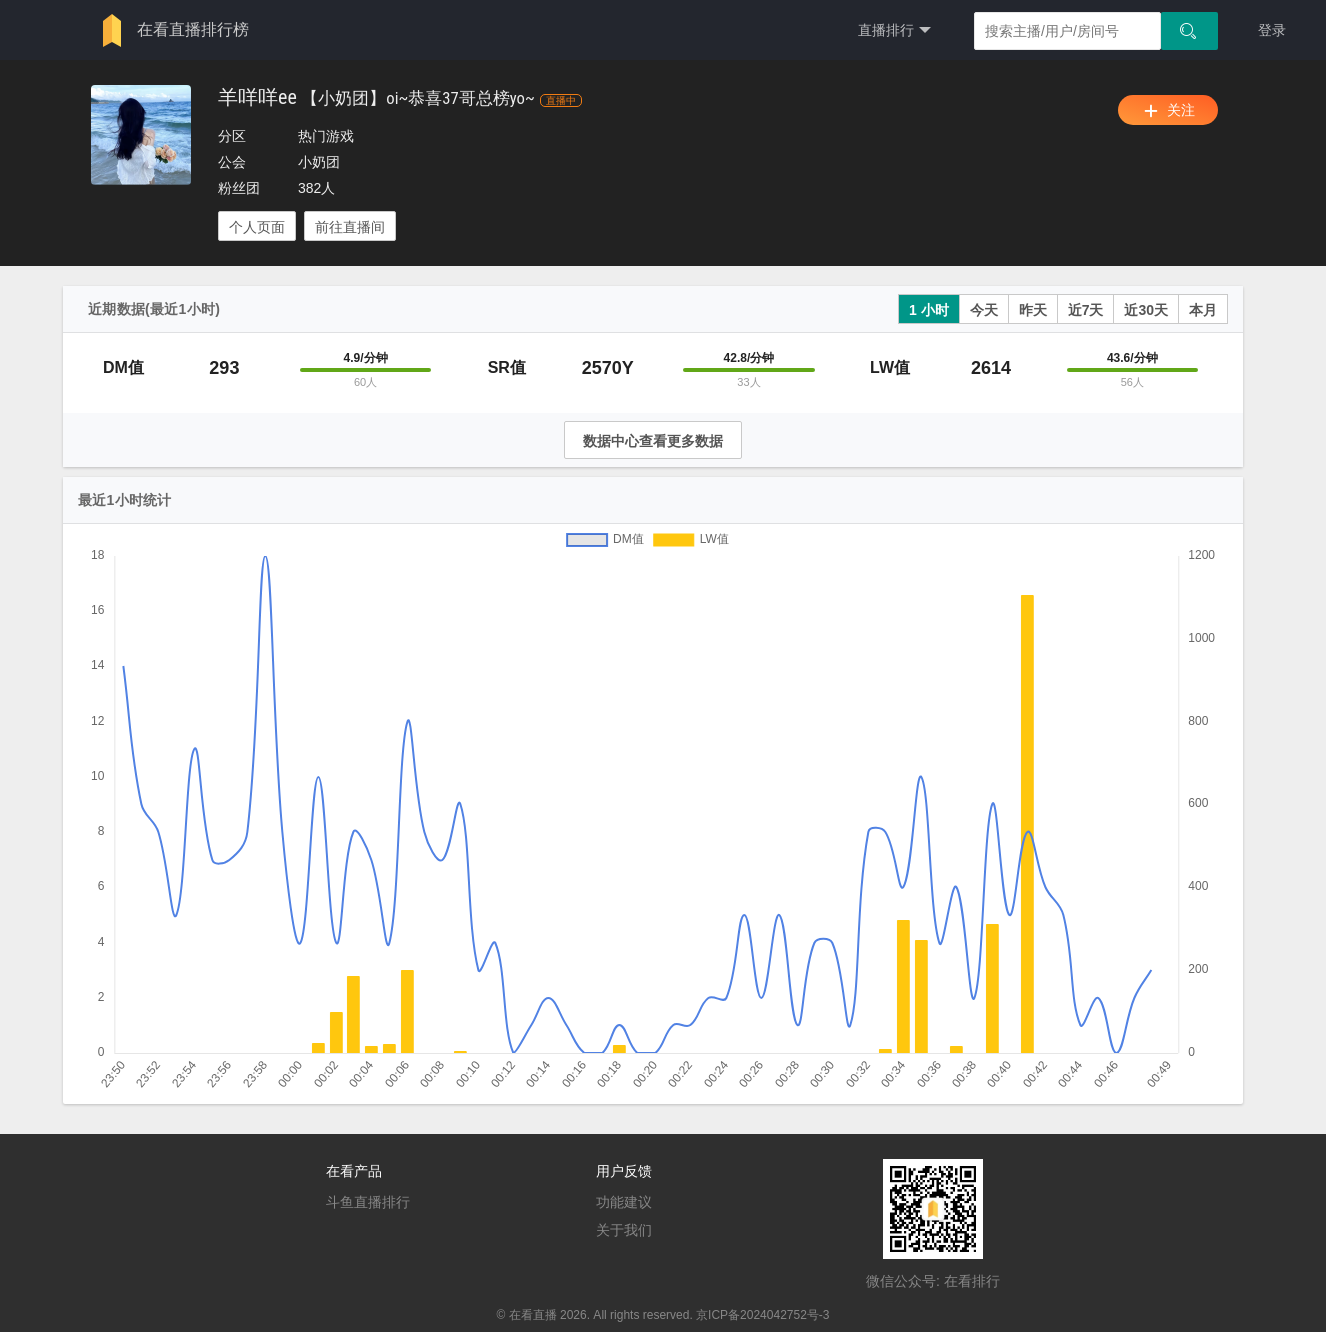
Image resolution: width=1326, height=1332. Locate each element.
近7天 (1086, 310)
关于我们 (624, 1230)
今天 (984, 310)
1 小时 (929, 310)
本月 (1203, 310)
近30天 (1146, 310)
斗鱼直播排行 (368, 1202)
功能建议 (624, 1202)
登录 (1272, 30)
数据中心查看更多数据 (653, 441)
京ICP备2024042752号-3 (762, 1315)
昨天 (1033, 310)
